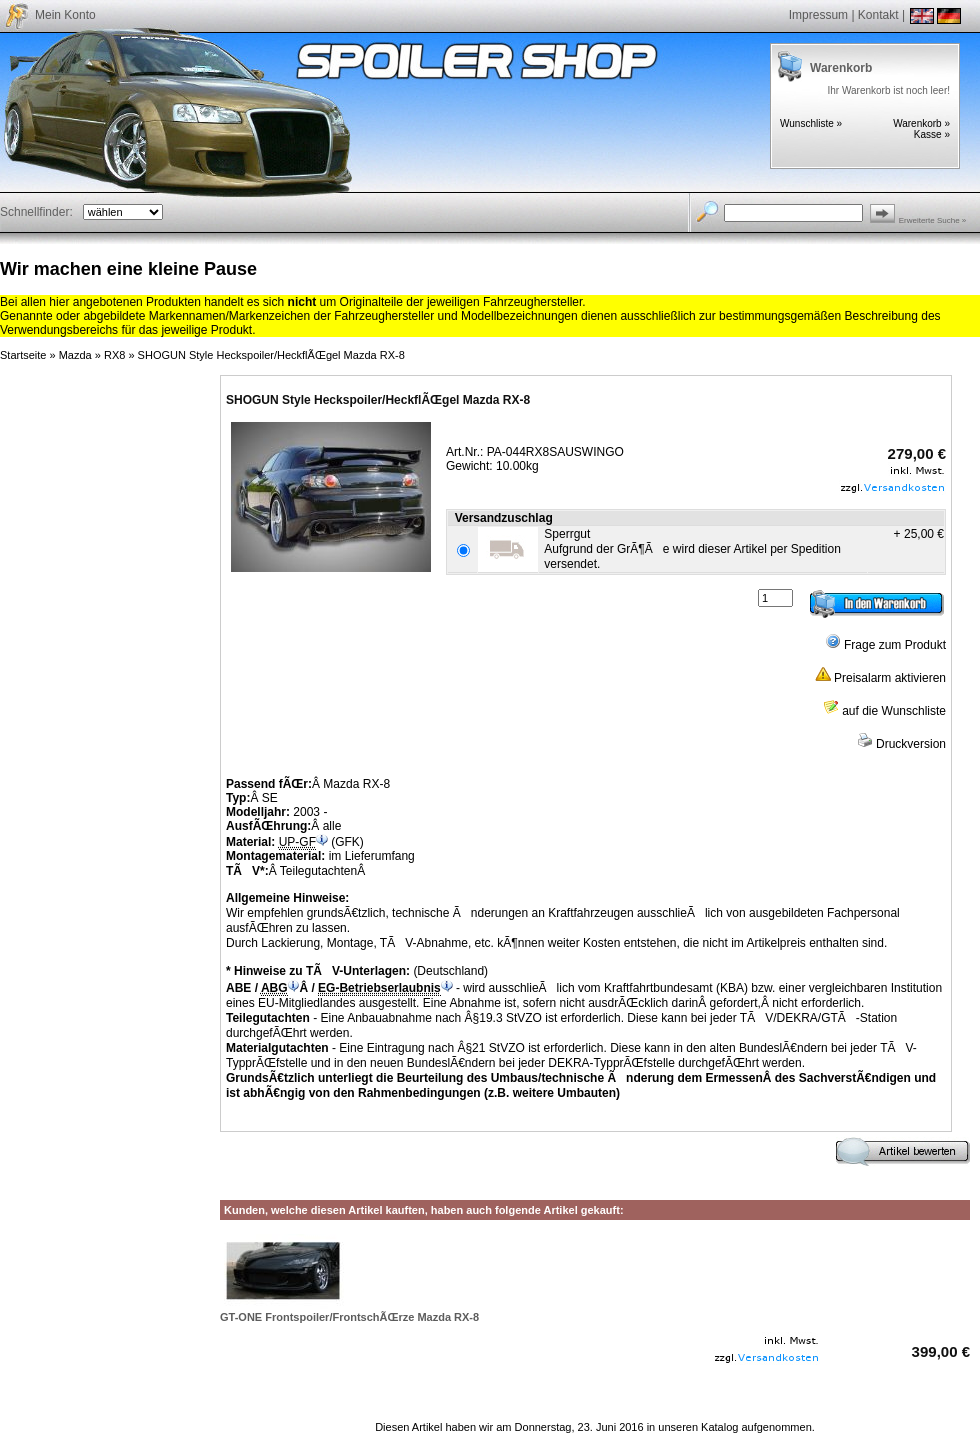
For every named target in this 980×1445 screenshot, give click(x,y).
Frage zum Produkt (885, 645)
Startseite (23, 355)
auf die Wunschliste (884, 711)
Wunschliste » (811, 123)
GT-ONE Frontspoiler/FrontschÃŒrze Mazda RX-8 (349, 1317)
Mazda (75, 355)
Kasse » (932, 134)
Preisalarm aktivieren (880, 678)
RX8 (114, 355)
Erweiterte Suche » (933, 220)
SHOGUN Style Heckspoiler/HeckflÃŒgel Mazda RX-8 (271, 355)
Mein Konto (65, 15)
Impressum (818, 15)
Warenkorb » (921, 123)
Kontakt (878, 15)
